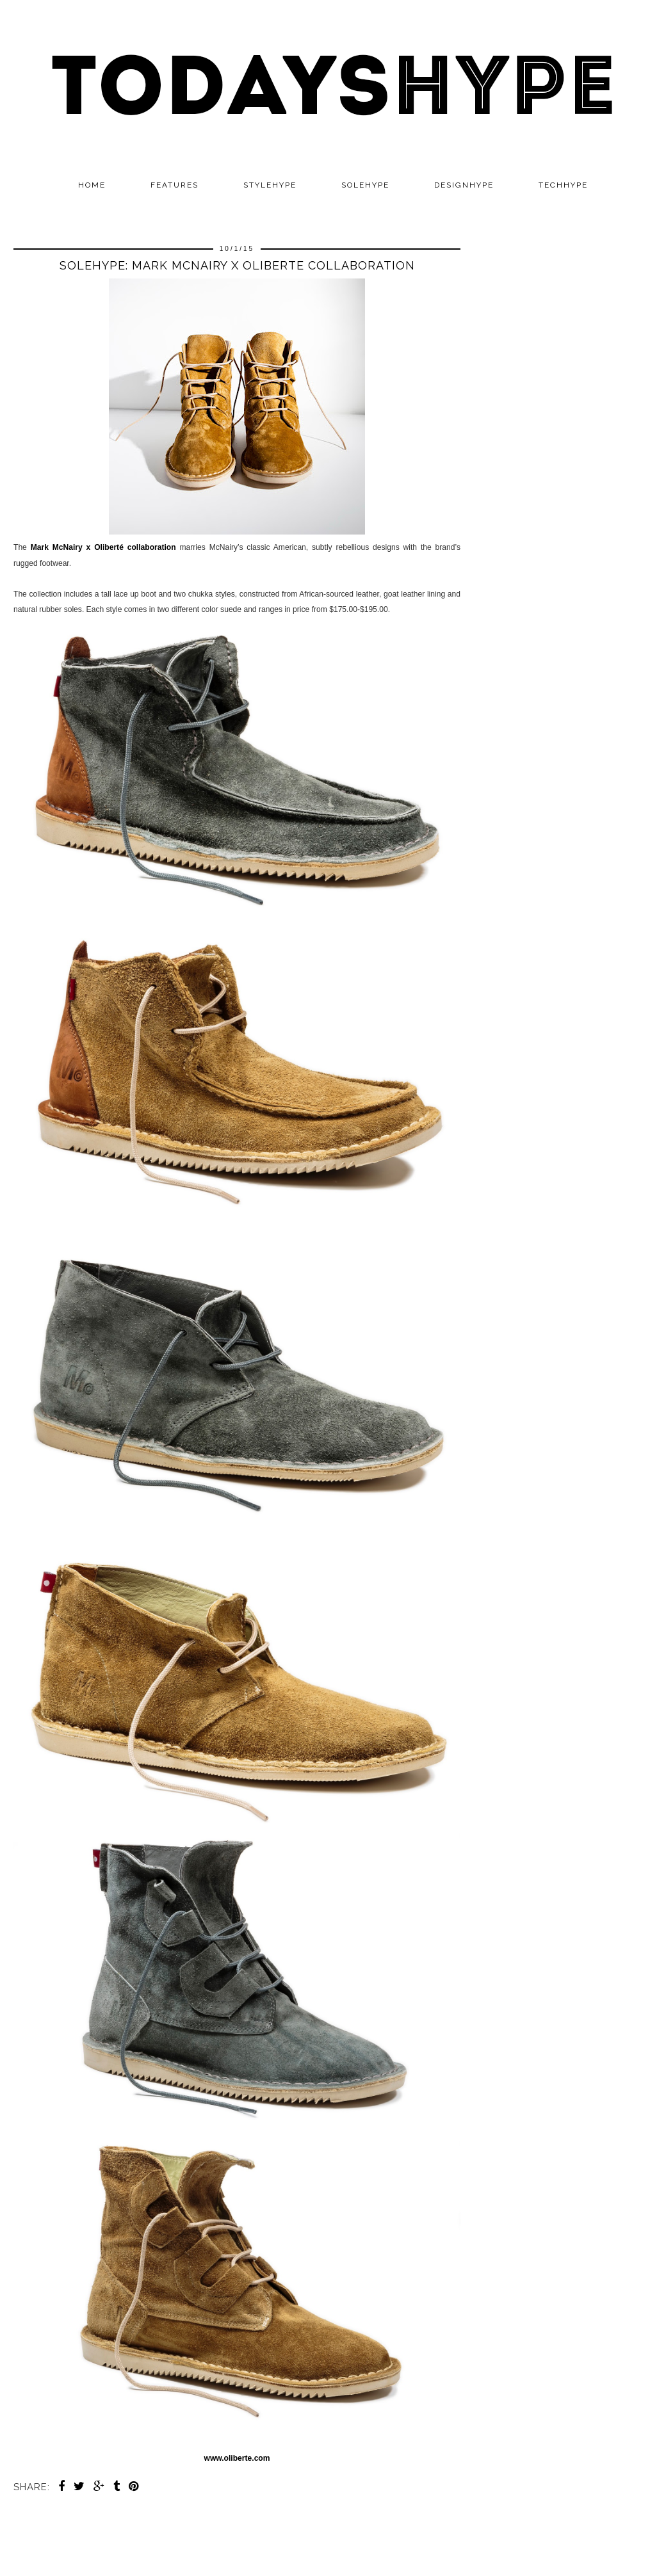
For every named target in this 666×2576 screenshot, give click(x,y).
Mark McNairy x (63, 547)
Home (92, 185)
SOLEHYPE (365, 185)
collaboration (151, 547)
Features (174, 185)
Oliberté (110, 547)
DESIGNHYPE (464, 185)
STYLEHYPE (269, 185)
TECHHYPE (563, 185)
